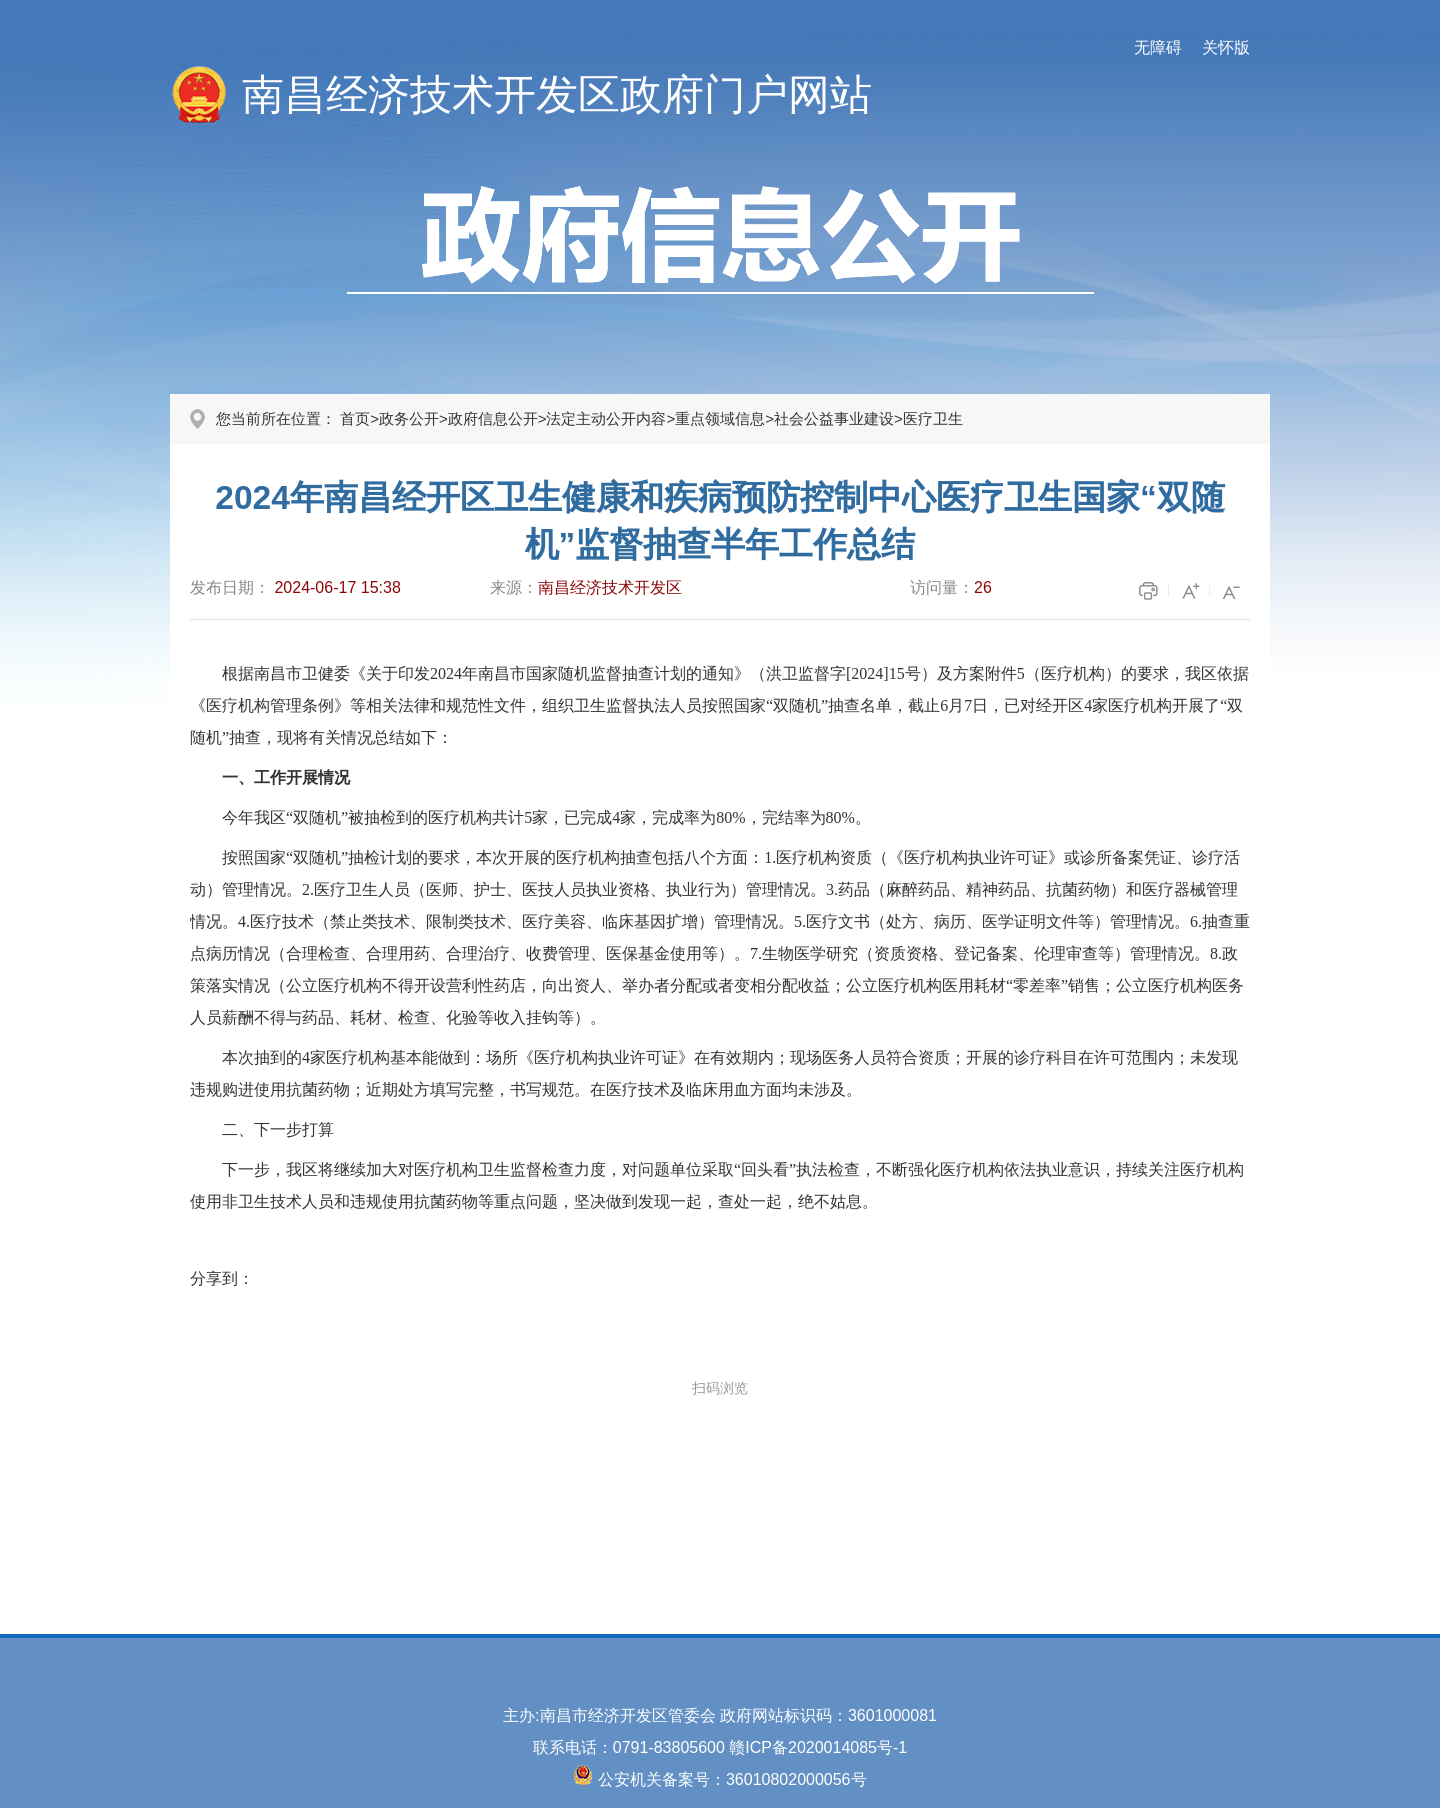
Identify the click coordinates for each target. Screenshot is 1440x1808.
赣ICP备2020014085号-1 (818, 1747)
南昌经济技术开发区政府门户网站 (557, 94)
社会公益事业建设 (834, 418)
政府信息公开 (493, 418)
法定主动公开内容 (606, 418)
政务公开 (409, 418)
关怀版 (1226, 47)
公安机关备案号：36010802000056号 (732, 1779)
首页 (355, 418)
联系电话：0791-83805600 (631, 1747)
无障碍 (1158, 47)
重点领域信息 (720, 418)
